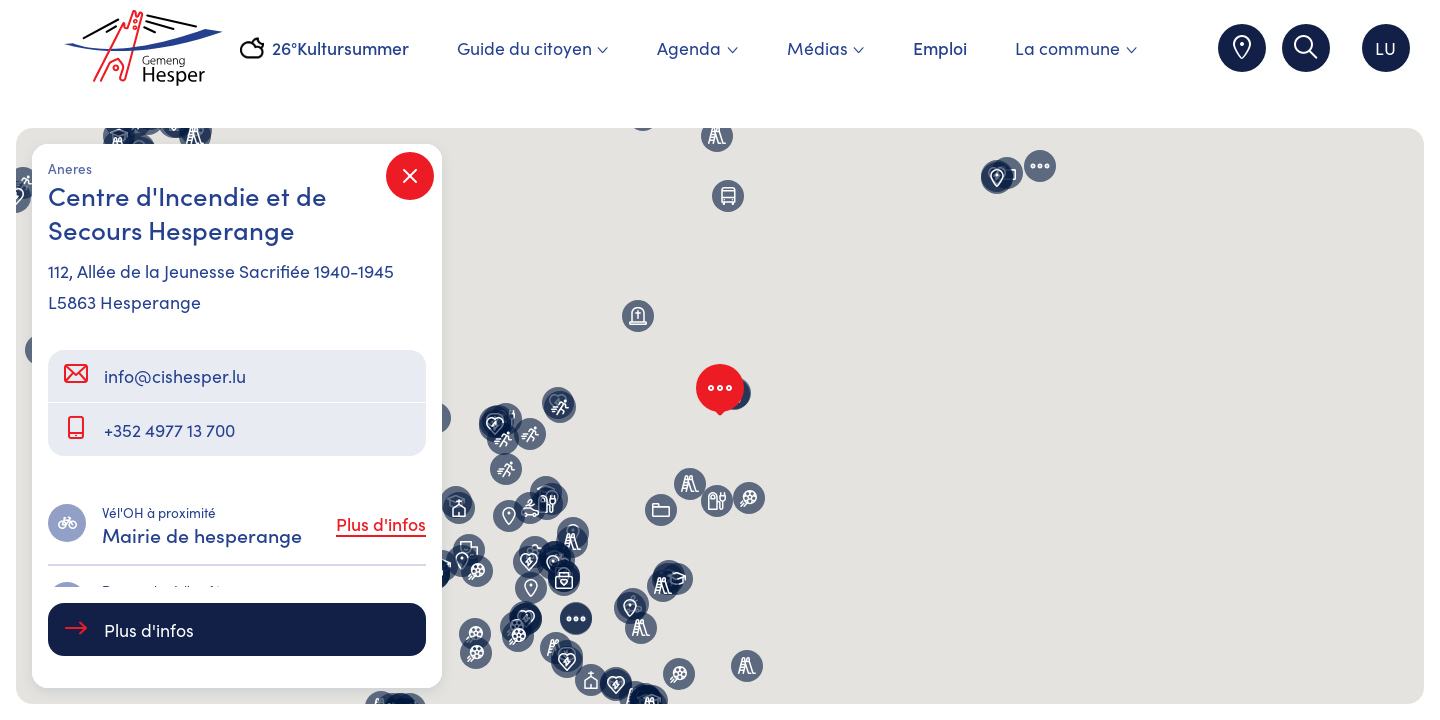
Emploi (940, 47)
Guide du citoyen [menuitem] (533, 47)
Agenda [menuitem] (697, 47)
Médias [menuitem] (826, 47)
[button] (477, 571)
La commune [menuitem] (1076, 47)
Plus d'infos (381, 523)
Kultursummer (353, 47)
